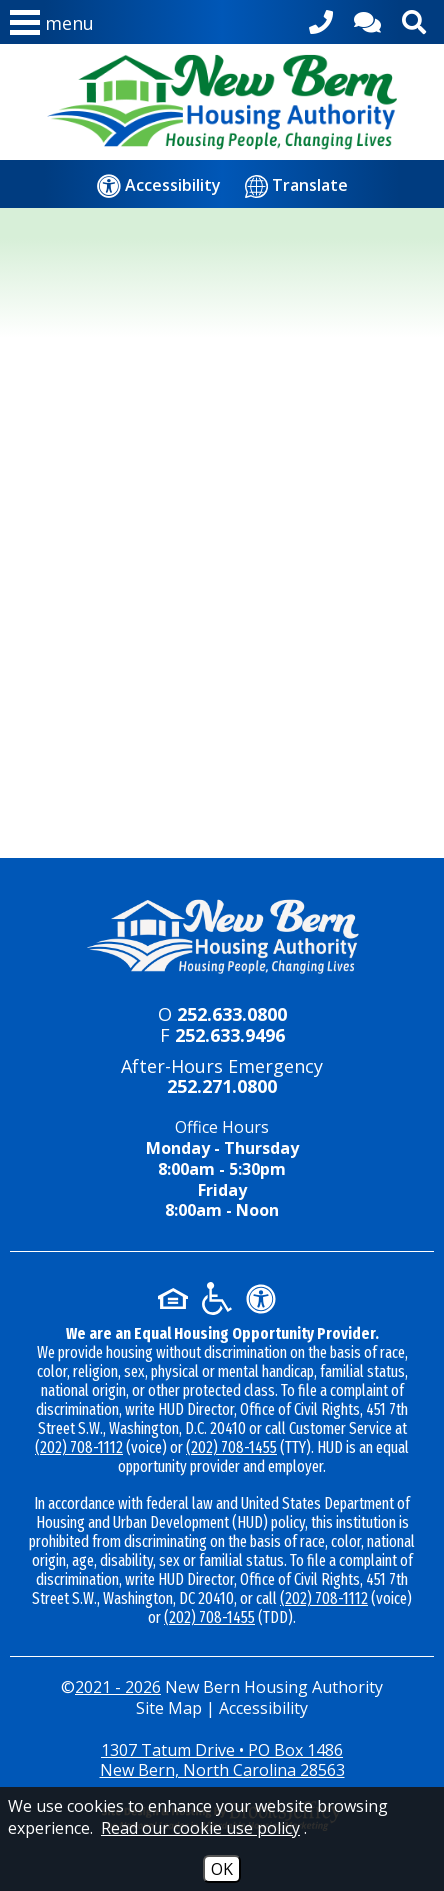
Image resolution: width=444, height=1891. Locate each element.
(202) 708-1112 (79, 1447)
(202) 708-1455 (231, 1447)
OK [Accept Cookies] (222, 1869)
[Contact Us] (367, 18)
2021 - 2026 (118, 1687)
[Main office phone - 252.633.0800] (321, 18)
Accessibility (263, 1708)
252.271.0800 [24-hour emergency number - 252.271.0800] (222, 1086)
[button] (52, 27)
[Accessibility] (159, 185)
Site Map (169, 1708)
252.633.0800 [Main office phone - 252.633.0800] (232, 1014)
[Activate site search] (414, 18)
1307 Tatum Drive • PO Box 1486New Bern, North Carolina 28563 (222, 1760)
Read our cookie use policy (200, 1828)
